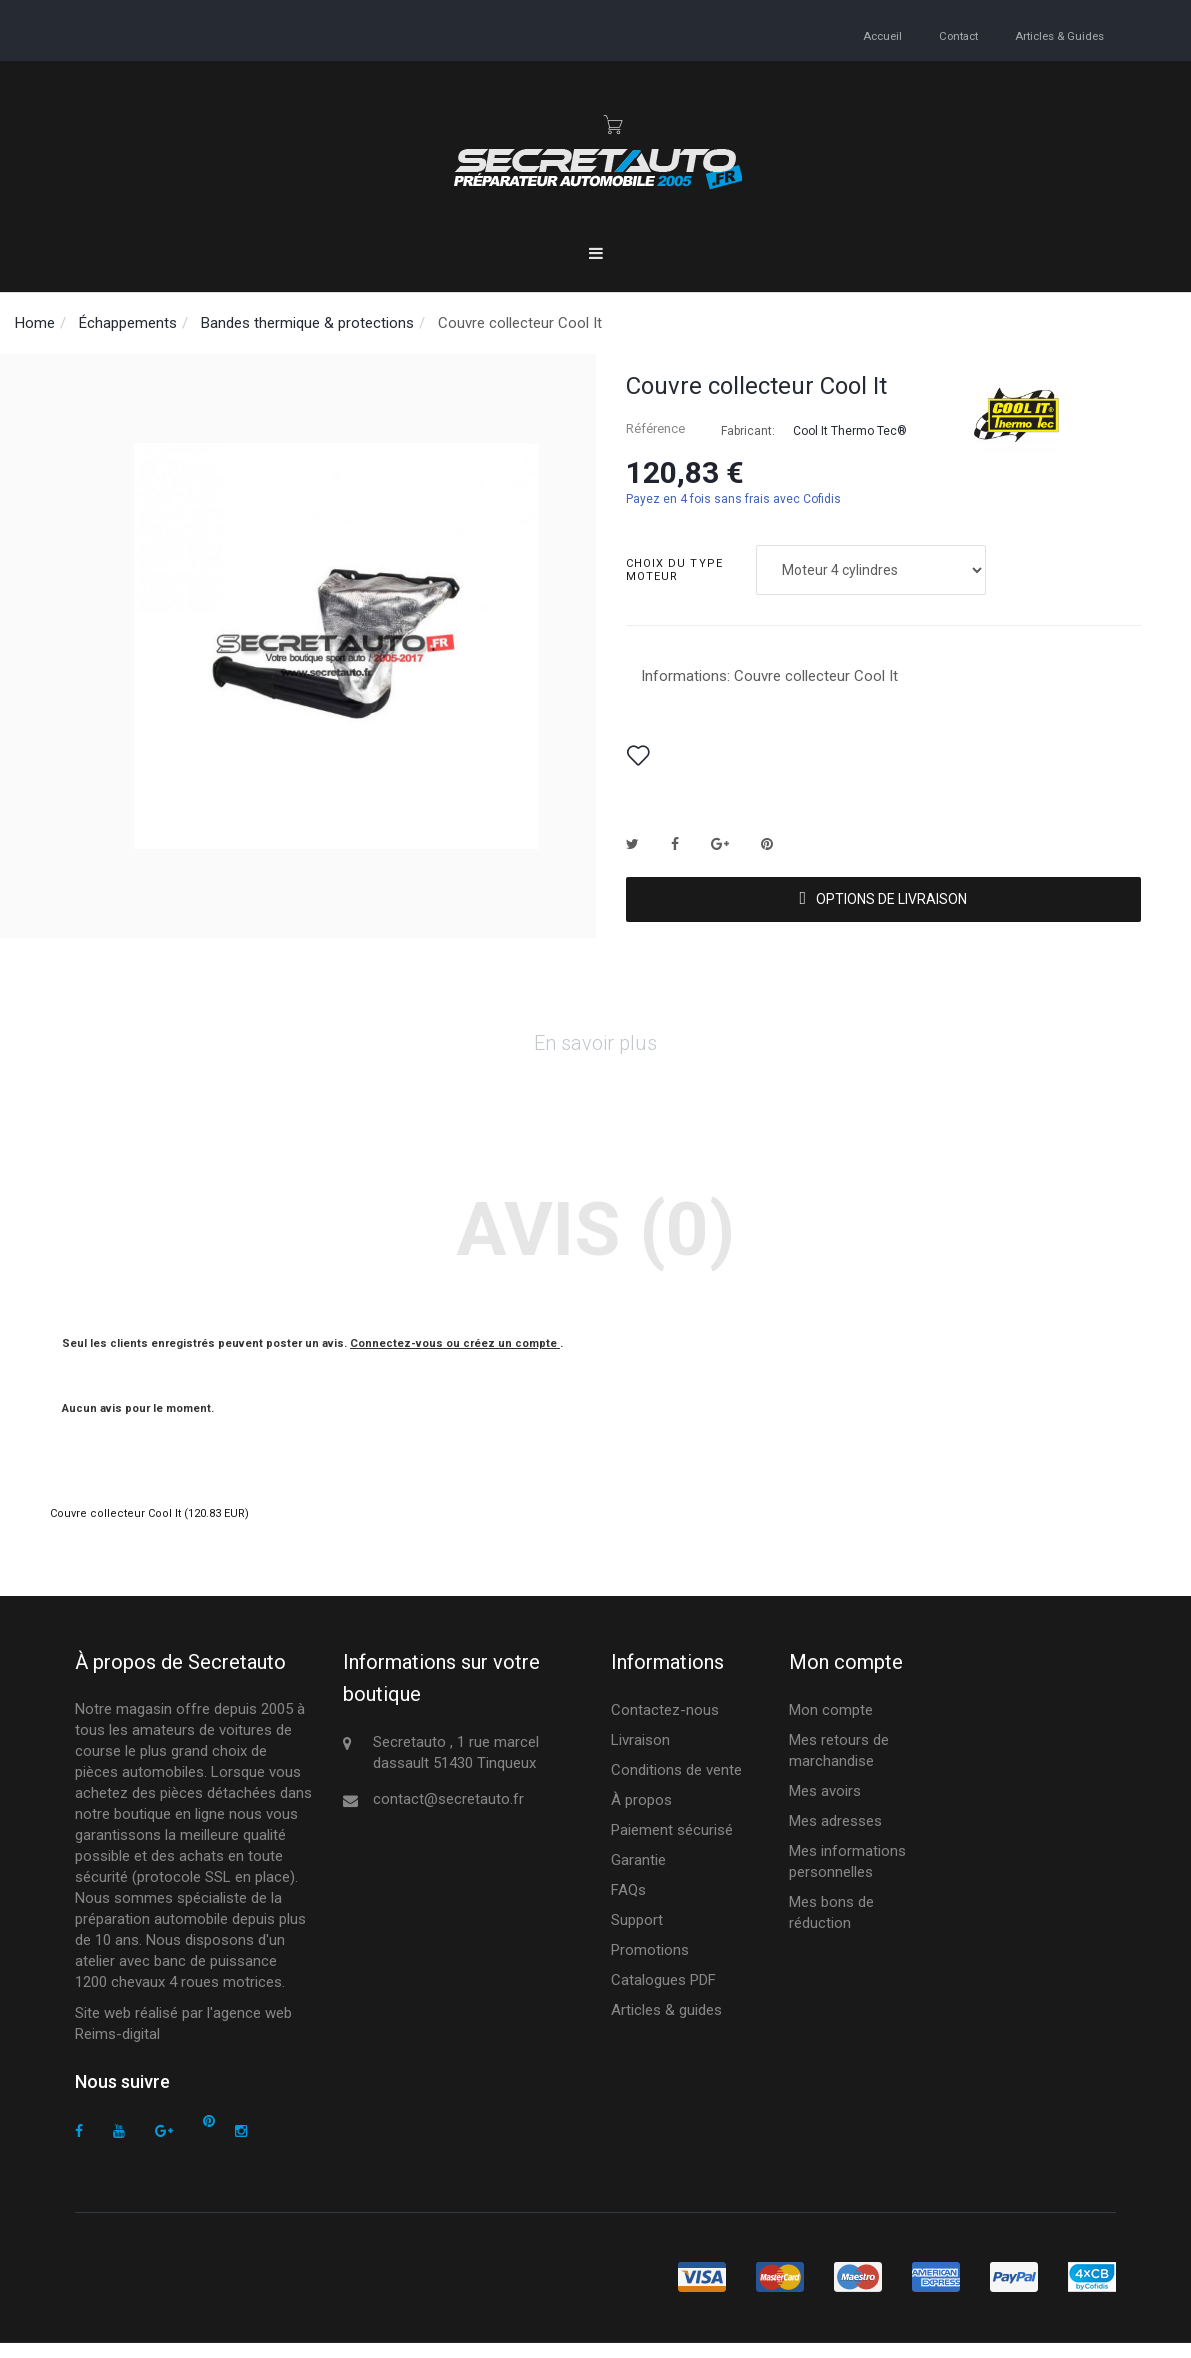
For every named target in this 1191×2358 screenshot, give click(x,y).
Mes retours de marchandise (839, 1764)
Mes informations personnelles (847, 1875)
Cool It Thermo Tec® (850, 431)
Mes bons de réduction (831, 1926)
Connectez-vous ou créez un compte (455, 1357)
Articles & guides (1058, 35)
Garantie (638, 1874)
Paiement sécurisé (672, 1844)
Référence (655, 428)
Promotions (650, 1964)
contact (955, 35)
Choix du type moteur (674, 570)
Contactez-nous (665, 1724)
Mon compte (831, 1724)
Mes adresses (835, 1835)
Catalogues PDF (663, 1994)
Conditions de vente (676, 1784)
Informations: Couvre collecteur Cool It (769, 676)
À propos (641, 1814)
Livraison (640, 1754)
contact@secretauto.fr (448, 1813)
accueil (877, 35)
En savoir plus (595, 1058)
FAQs (628, 1904)
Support (637, 1934)
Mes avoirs (825, 1805)
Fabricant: (748, 431)
